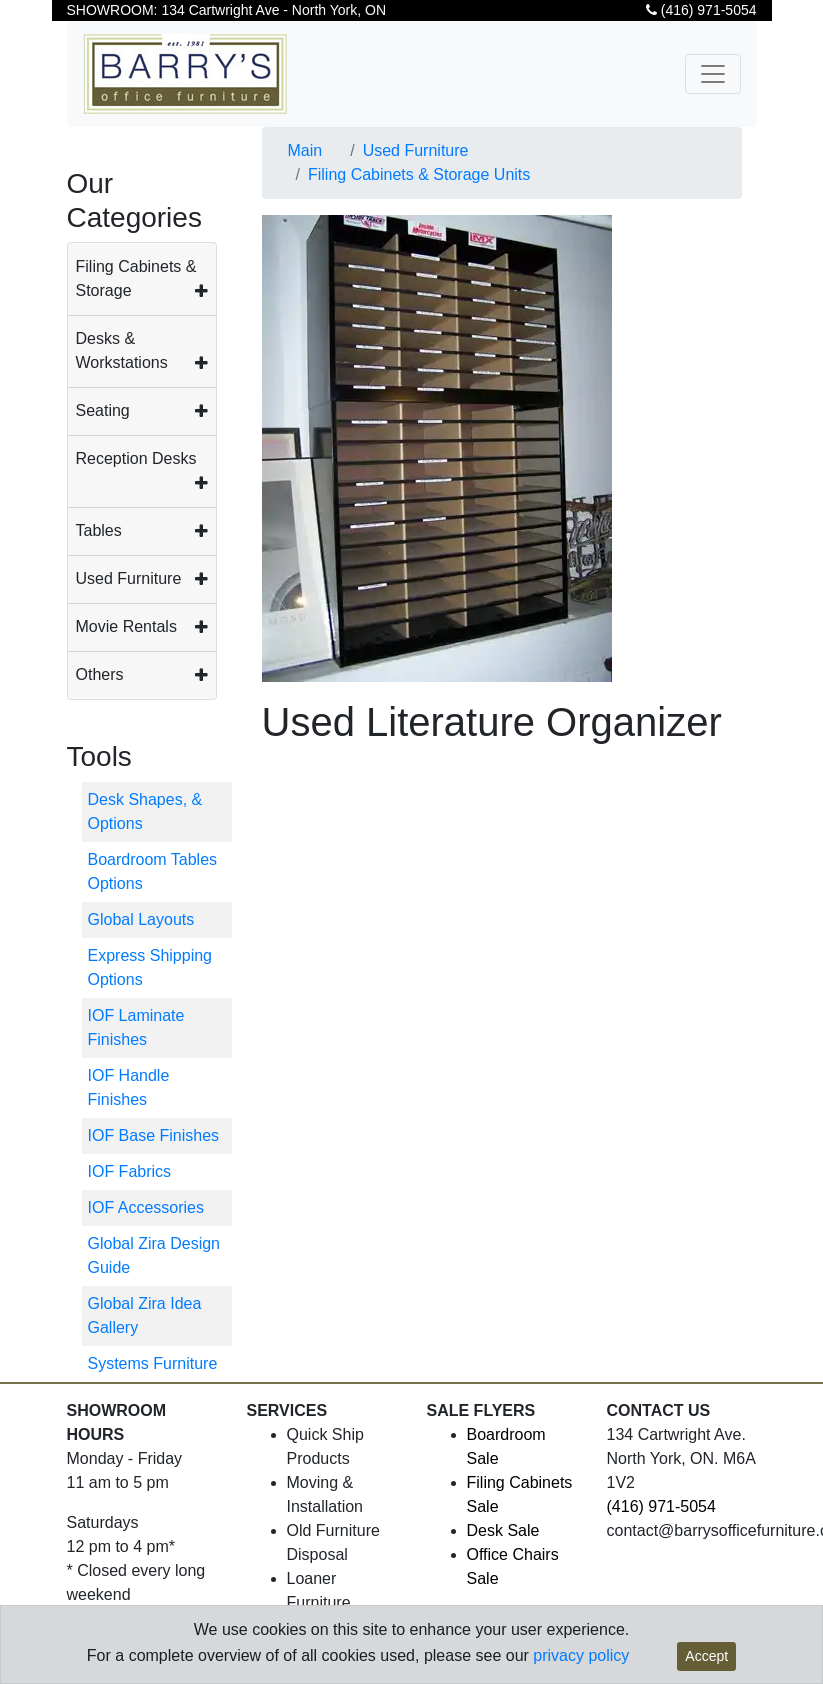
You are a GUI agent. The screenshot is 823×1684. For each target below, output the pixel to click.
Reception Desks (136, 458)
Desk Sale (503, 1530)
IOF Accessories (146, 1207)
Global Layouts (141, 919)
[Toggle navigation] (713, 74)
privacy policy (581, 1655)
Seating (103, 410)
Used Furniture (129, 578)
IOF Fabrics (130, 1171)
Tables (99, 530)
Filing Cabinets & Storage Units (419, 174)
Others (100, 674)
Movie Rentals (126, 626)
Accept (706, 1656)
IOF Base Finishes (154, 1135)
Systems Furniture (153, 1363)
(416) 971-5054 (701, 10)
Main (305, 150)
